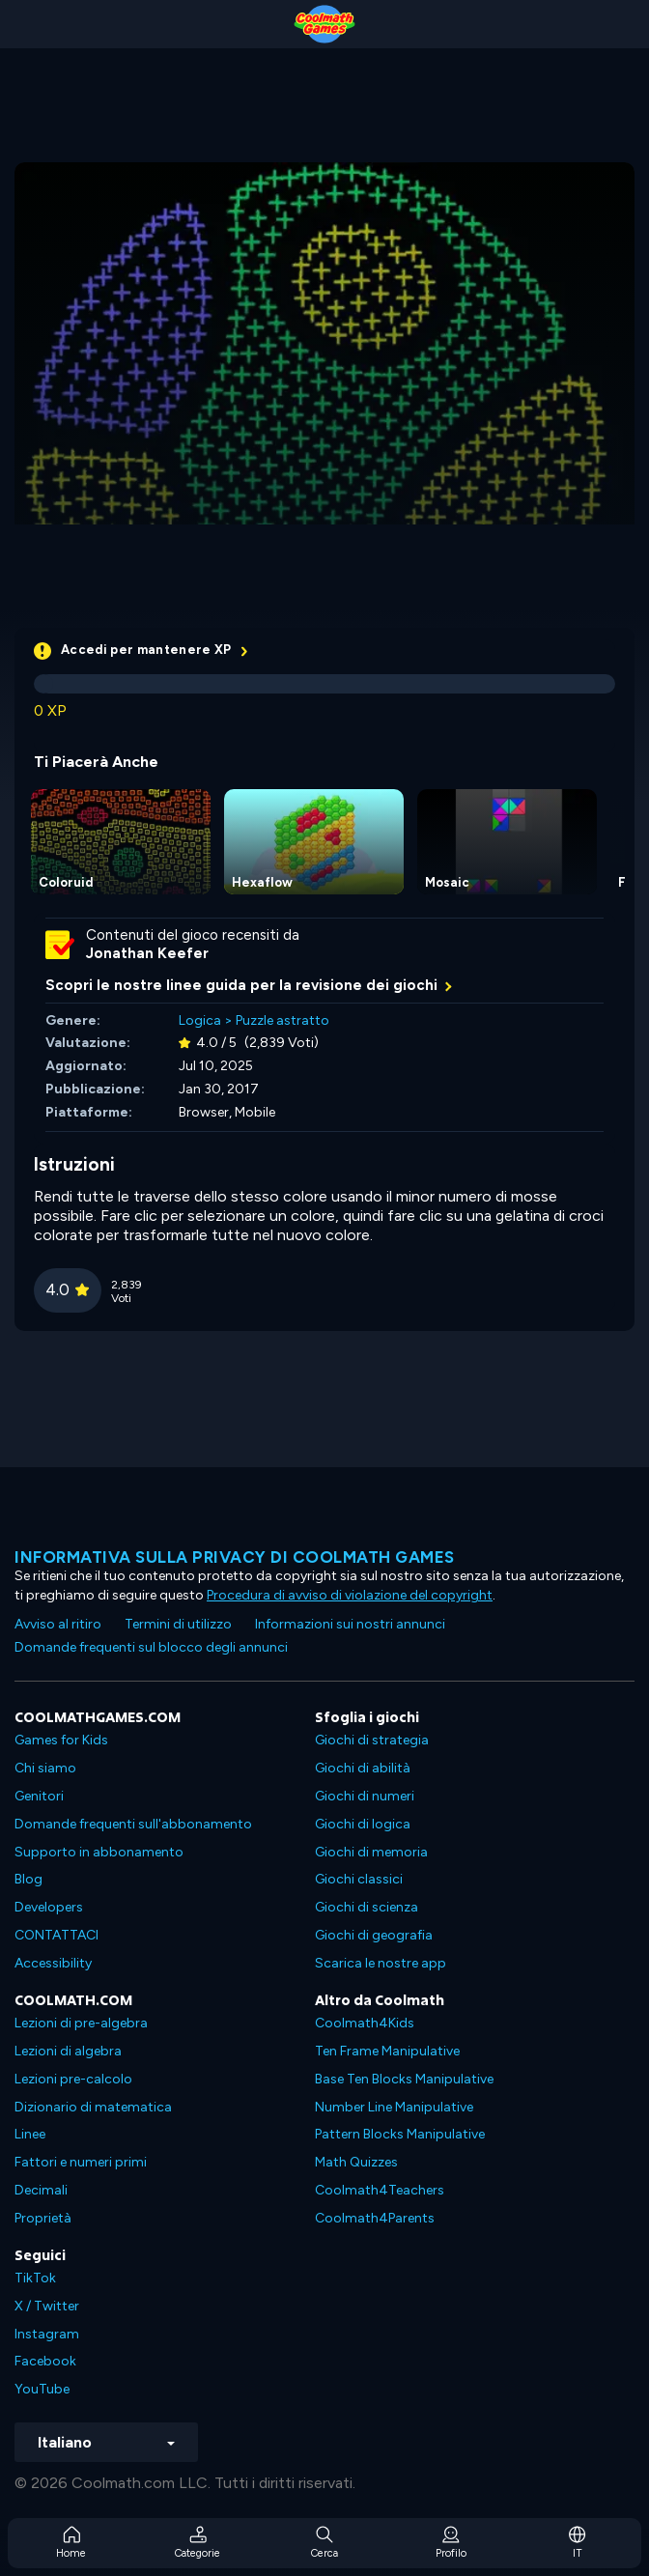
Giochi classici (359, 1879)
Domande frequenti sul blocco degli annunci (151, 1647)
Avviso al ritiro (57, 1624)
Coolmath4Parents (375, 2218)
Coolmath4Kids (364, 2023)
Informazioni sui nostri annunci (350, 1624)
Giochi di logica (362, 1824)
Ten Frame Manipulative (387, 2051)
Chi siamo (45, 1768)
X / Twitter (46, 2306)
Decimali (41, 2190)
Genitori (39, 1796)
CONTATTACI (56, 1935)
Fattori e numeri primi (80, 2162)
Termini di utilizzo (178, 1624)
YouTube (42, 2389)
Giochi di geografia (374, 1935)
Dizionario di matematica (93, 2107)
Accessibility (53, 1963)
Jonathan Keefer (147, 953)
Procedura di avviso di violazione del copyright (350, 1595)
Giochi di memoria (371, 1852)
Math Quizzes (356, 2162)
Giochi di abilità (362, 1768)
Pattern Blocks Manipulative (400, 2134)
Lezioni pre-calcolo (73, 2079)
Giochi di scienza (366, 1907)
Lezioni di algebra (68, 2051)
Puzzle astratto (282, 1020)
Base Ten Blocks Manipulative (404, 2079)
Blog (28, 1879)
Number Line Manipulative (394, 2107)
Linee (29, 2134)
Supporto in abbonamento (98, 1852)
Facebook (45, 2361)
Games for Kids (61, 1740)
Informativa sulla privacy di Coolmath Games (234, 1557)
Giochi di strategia (372, 1740)
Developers (48, 1907)
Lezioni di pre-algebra (81, 2023)
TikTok (35, 2278)
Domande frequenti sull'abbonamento (133, 1824)
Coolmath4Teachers (379, 2190)
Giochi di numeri (364, 1796)
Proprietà (42, 2218)
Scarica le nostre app (380, 1963)
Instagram (46, 2334)
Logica (200, 1020)
